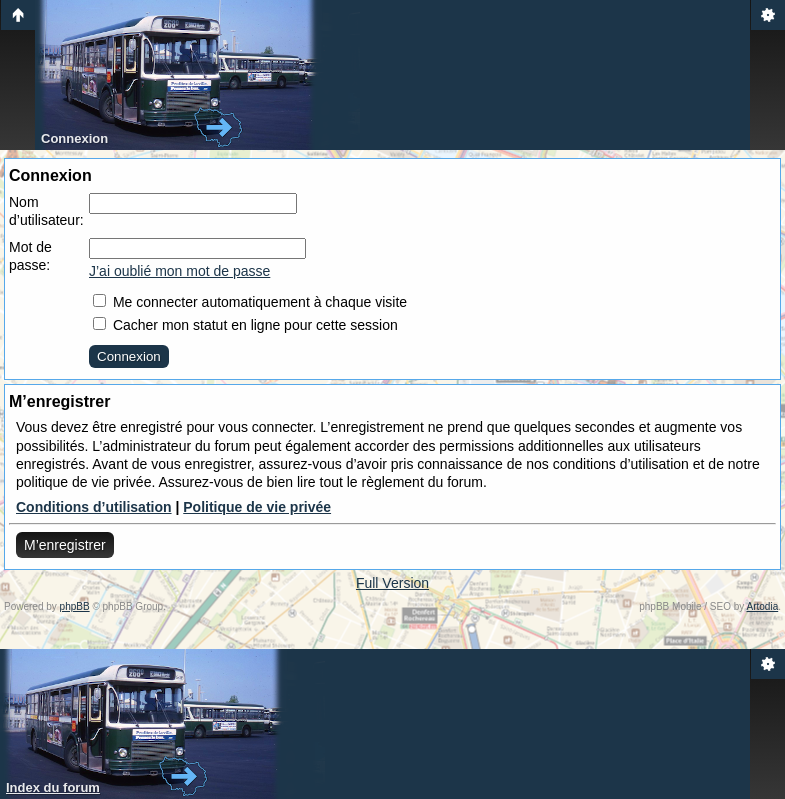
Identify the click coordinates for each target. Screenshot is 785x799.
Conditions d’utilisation (94, 507)
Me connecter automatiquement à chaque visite (250, 302)
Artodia (763, 606)
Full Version (392, 583)
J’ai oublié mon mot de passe (179, 271)
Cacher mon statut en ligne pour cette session (245, 325)
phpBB (75, 606)
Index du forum (53, 787)
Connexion (74, 138)
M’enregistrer (65, 545)
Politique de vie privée (257, 507)
